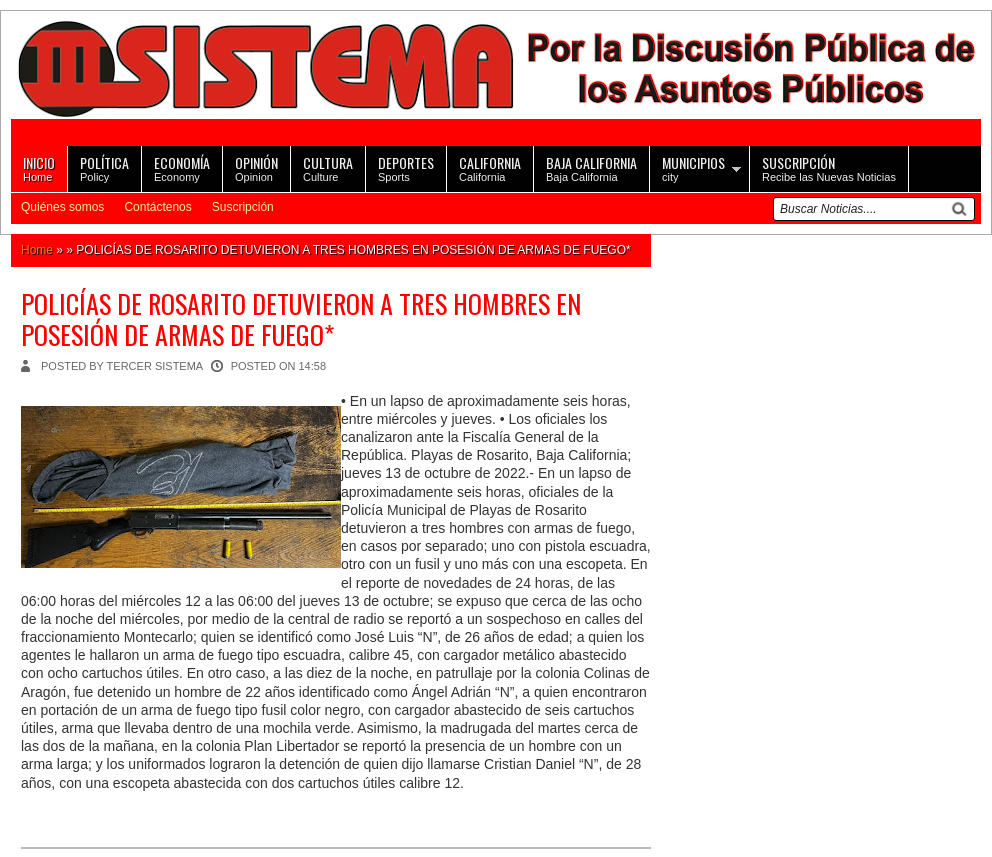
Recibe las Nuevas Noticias (829, 167)
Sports (406, 167)
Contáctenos (157, 207)
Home (39, 167)
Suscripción (243, 207)
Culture (328, 167)
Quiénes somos (62, 207)
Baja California (591, 167)
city (693, 167)
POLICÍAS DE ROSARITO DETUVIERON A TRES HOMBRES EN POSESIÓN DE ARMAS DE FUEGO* (301, 319)
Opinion (256, 167)
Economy (182, 167)
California (490, 167)
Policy (104, 167)
